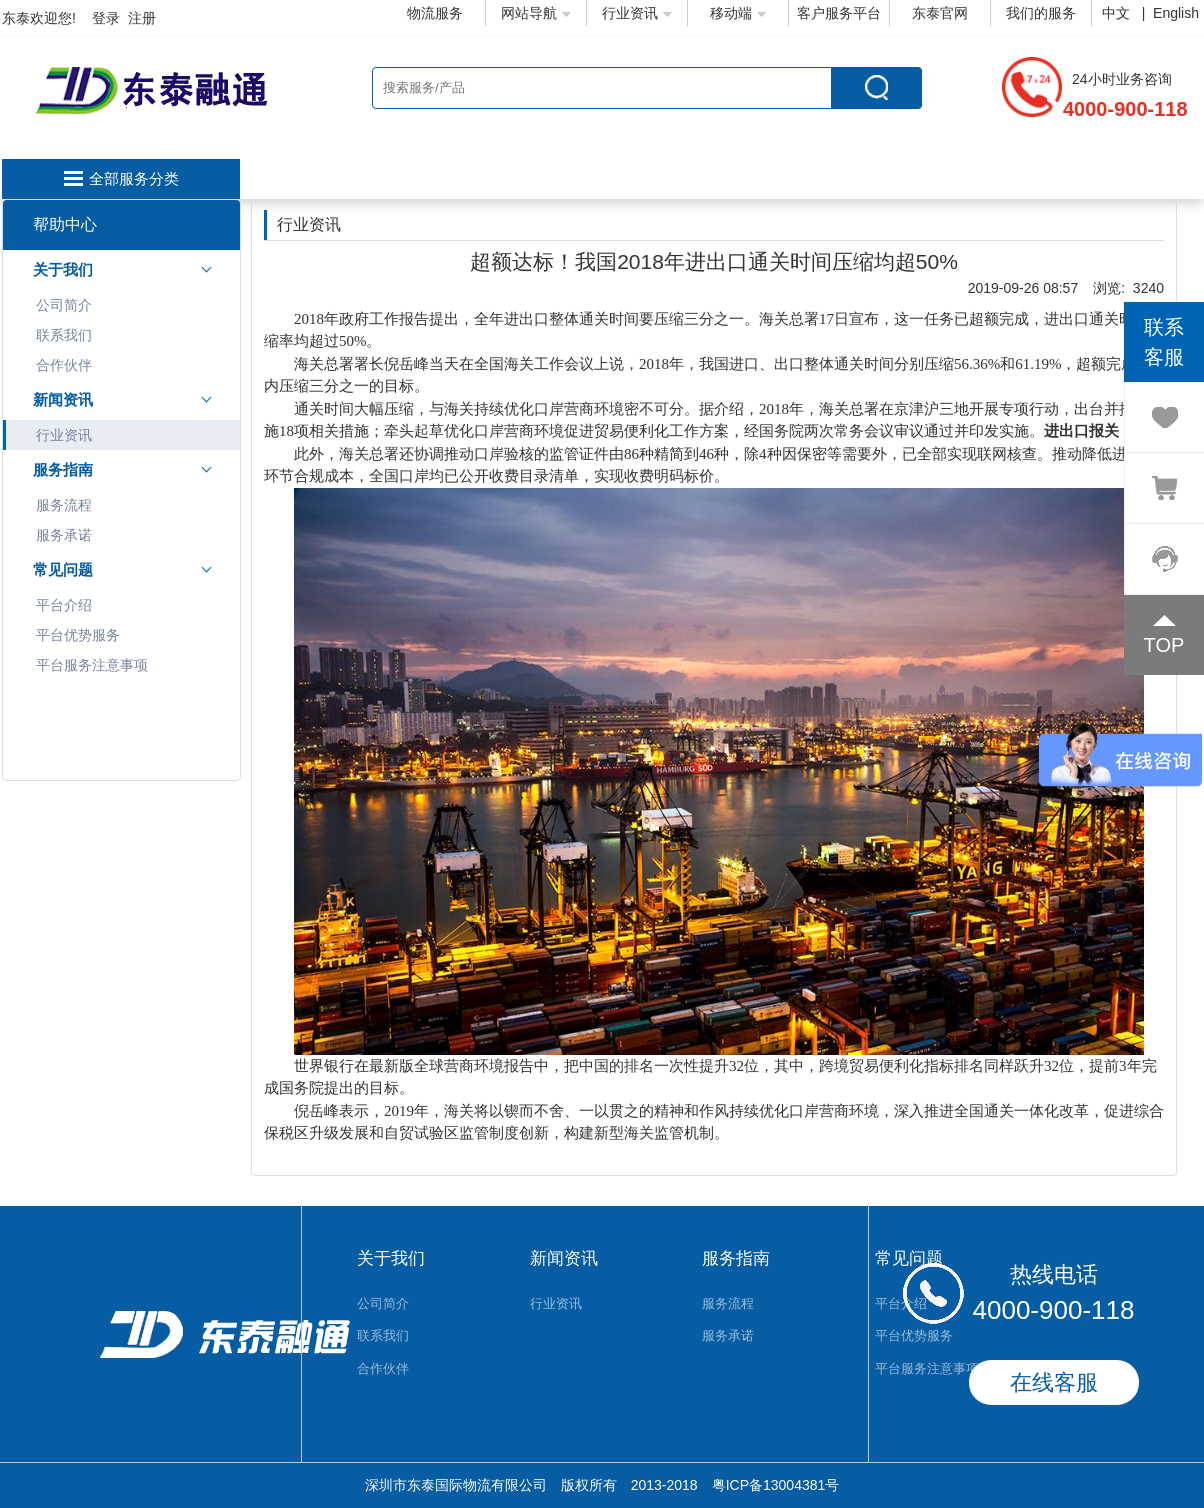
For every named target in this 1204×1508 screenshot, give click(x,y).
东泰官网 (940, 13)
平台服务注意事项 (92, 665)
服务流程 (64, 505)
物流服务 (435, 13)
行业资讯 (637, 13)
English (1176, 13)
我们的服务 (1041, 13)
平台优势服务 (78, 635)
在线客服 (1054, 1382)
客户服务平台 (839, 13)
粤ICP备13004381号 (776, 1485)
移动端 (738, 13)
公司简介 (64, 305)
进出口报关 (1081, 431)
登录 (106, 18)
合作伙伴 (64, 365)
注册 (142, 18)
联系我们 (64, 335)
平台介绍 (64, 605)
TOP (1164, 645)
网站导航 (536, 13)
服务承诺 (64, 535)
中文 (1118, 13)
